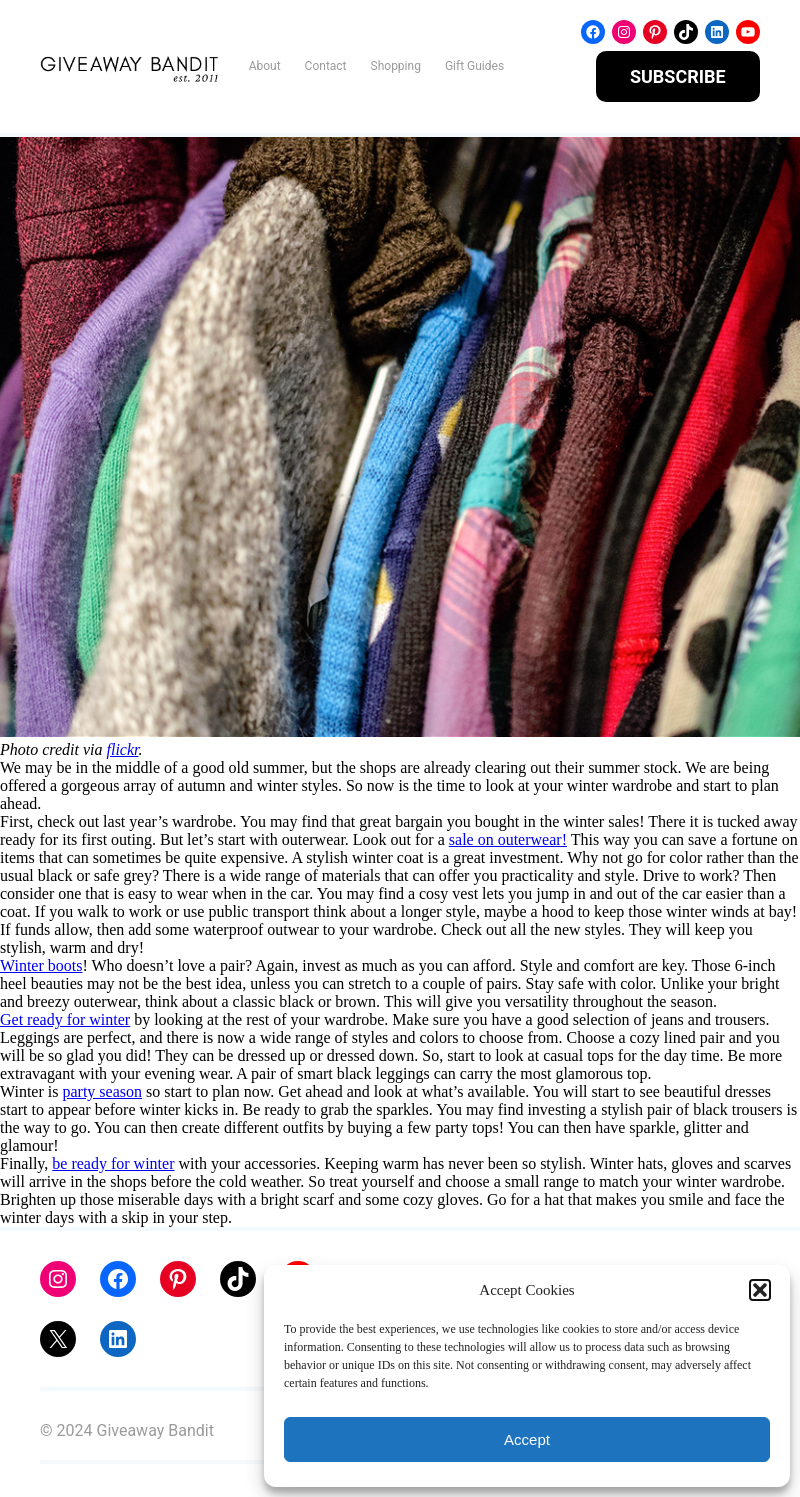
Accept (527, 1439)
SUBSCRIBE (678, 76)
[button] (760, 1290)
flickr (123, 749)
